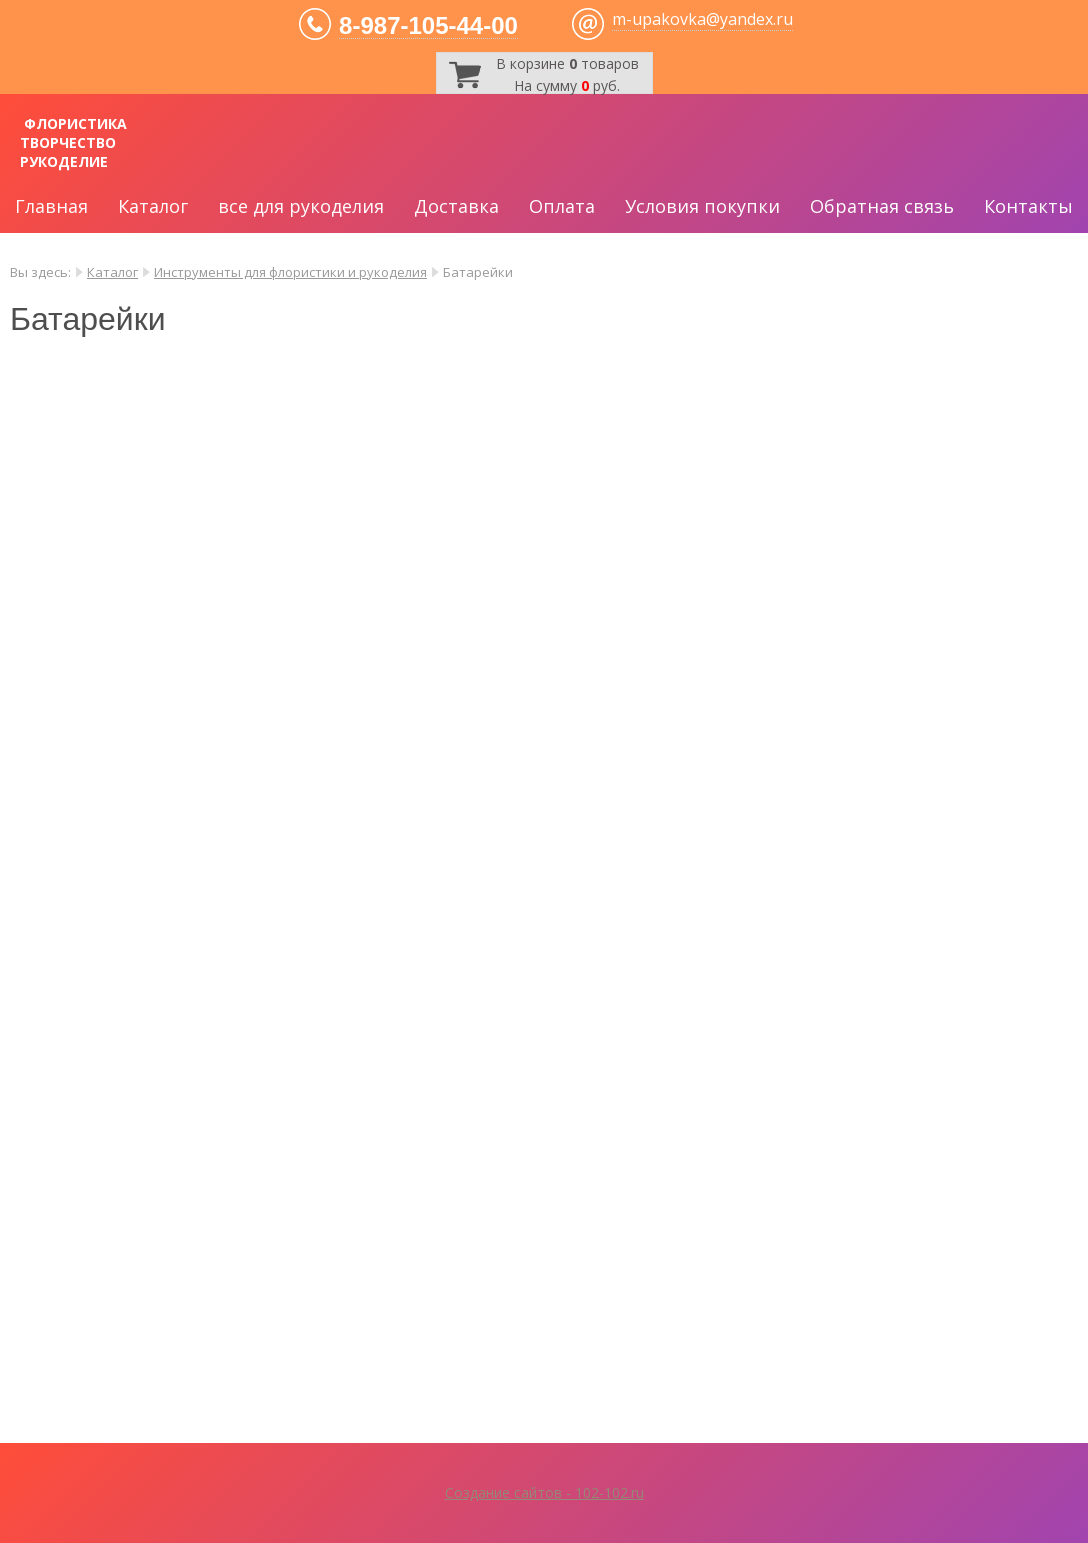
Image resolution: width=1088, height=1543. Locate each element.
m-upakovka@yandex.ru (702, 19)
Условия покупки (702, 206)
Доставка (456, 206)
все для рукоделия (301, 206)
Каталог (153, 206)
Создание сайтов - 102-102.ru (544, 1492)
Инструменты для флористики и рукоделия (290, 272)
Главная (51, 206)
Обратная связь (882, 206)
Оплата (562, 206)
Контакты (1028, 206)
